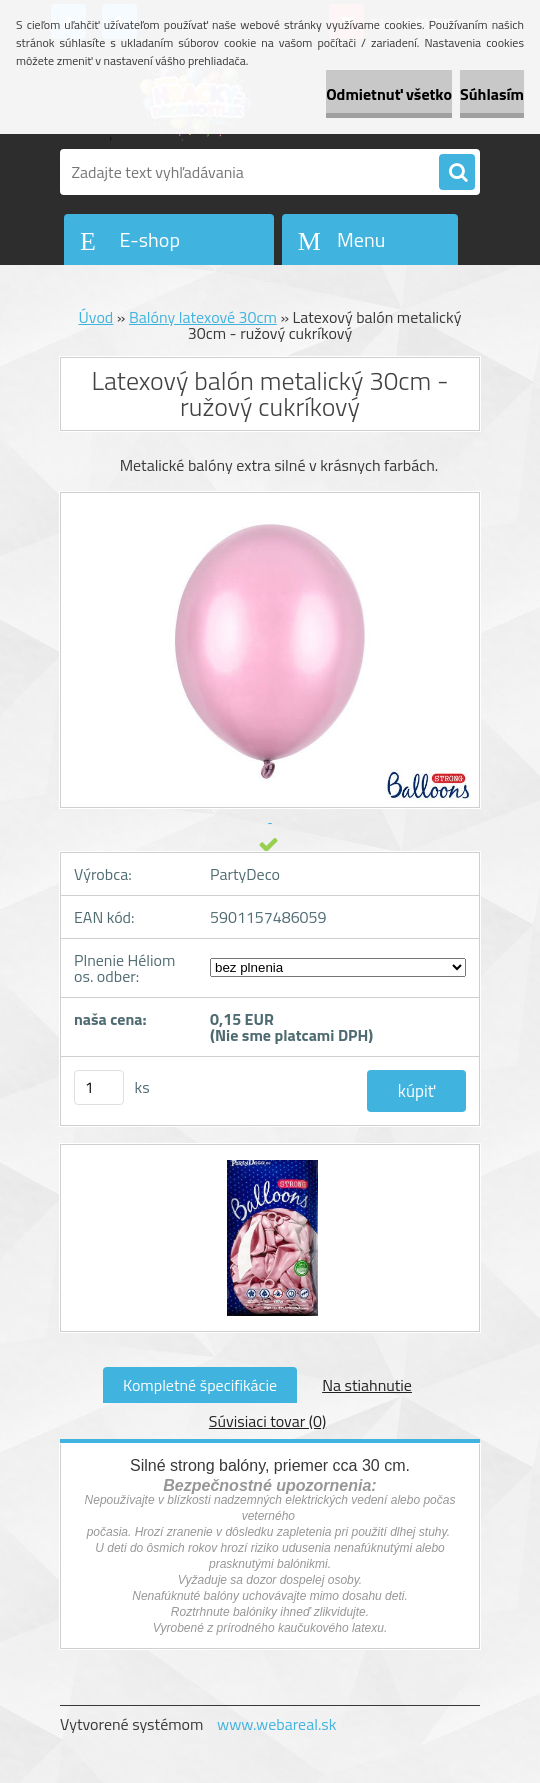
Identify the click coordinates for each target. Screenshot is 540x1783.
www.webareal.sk (277, 1724)
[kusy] (99, 1087)
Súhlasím (492, 94)
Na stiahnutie (367, 1385)
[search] (457, 173)
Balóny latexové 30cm (203, 317)
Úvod (96, 317)
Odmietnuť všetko (389, 94)
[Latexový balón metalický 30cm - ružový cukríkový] (270, 1163)
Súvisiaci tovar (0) (267, 1421)
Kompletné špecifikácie (200, 1385)
